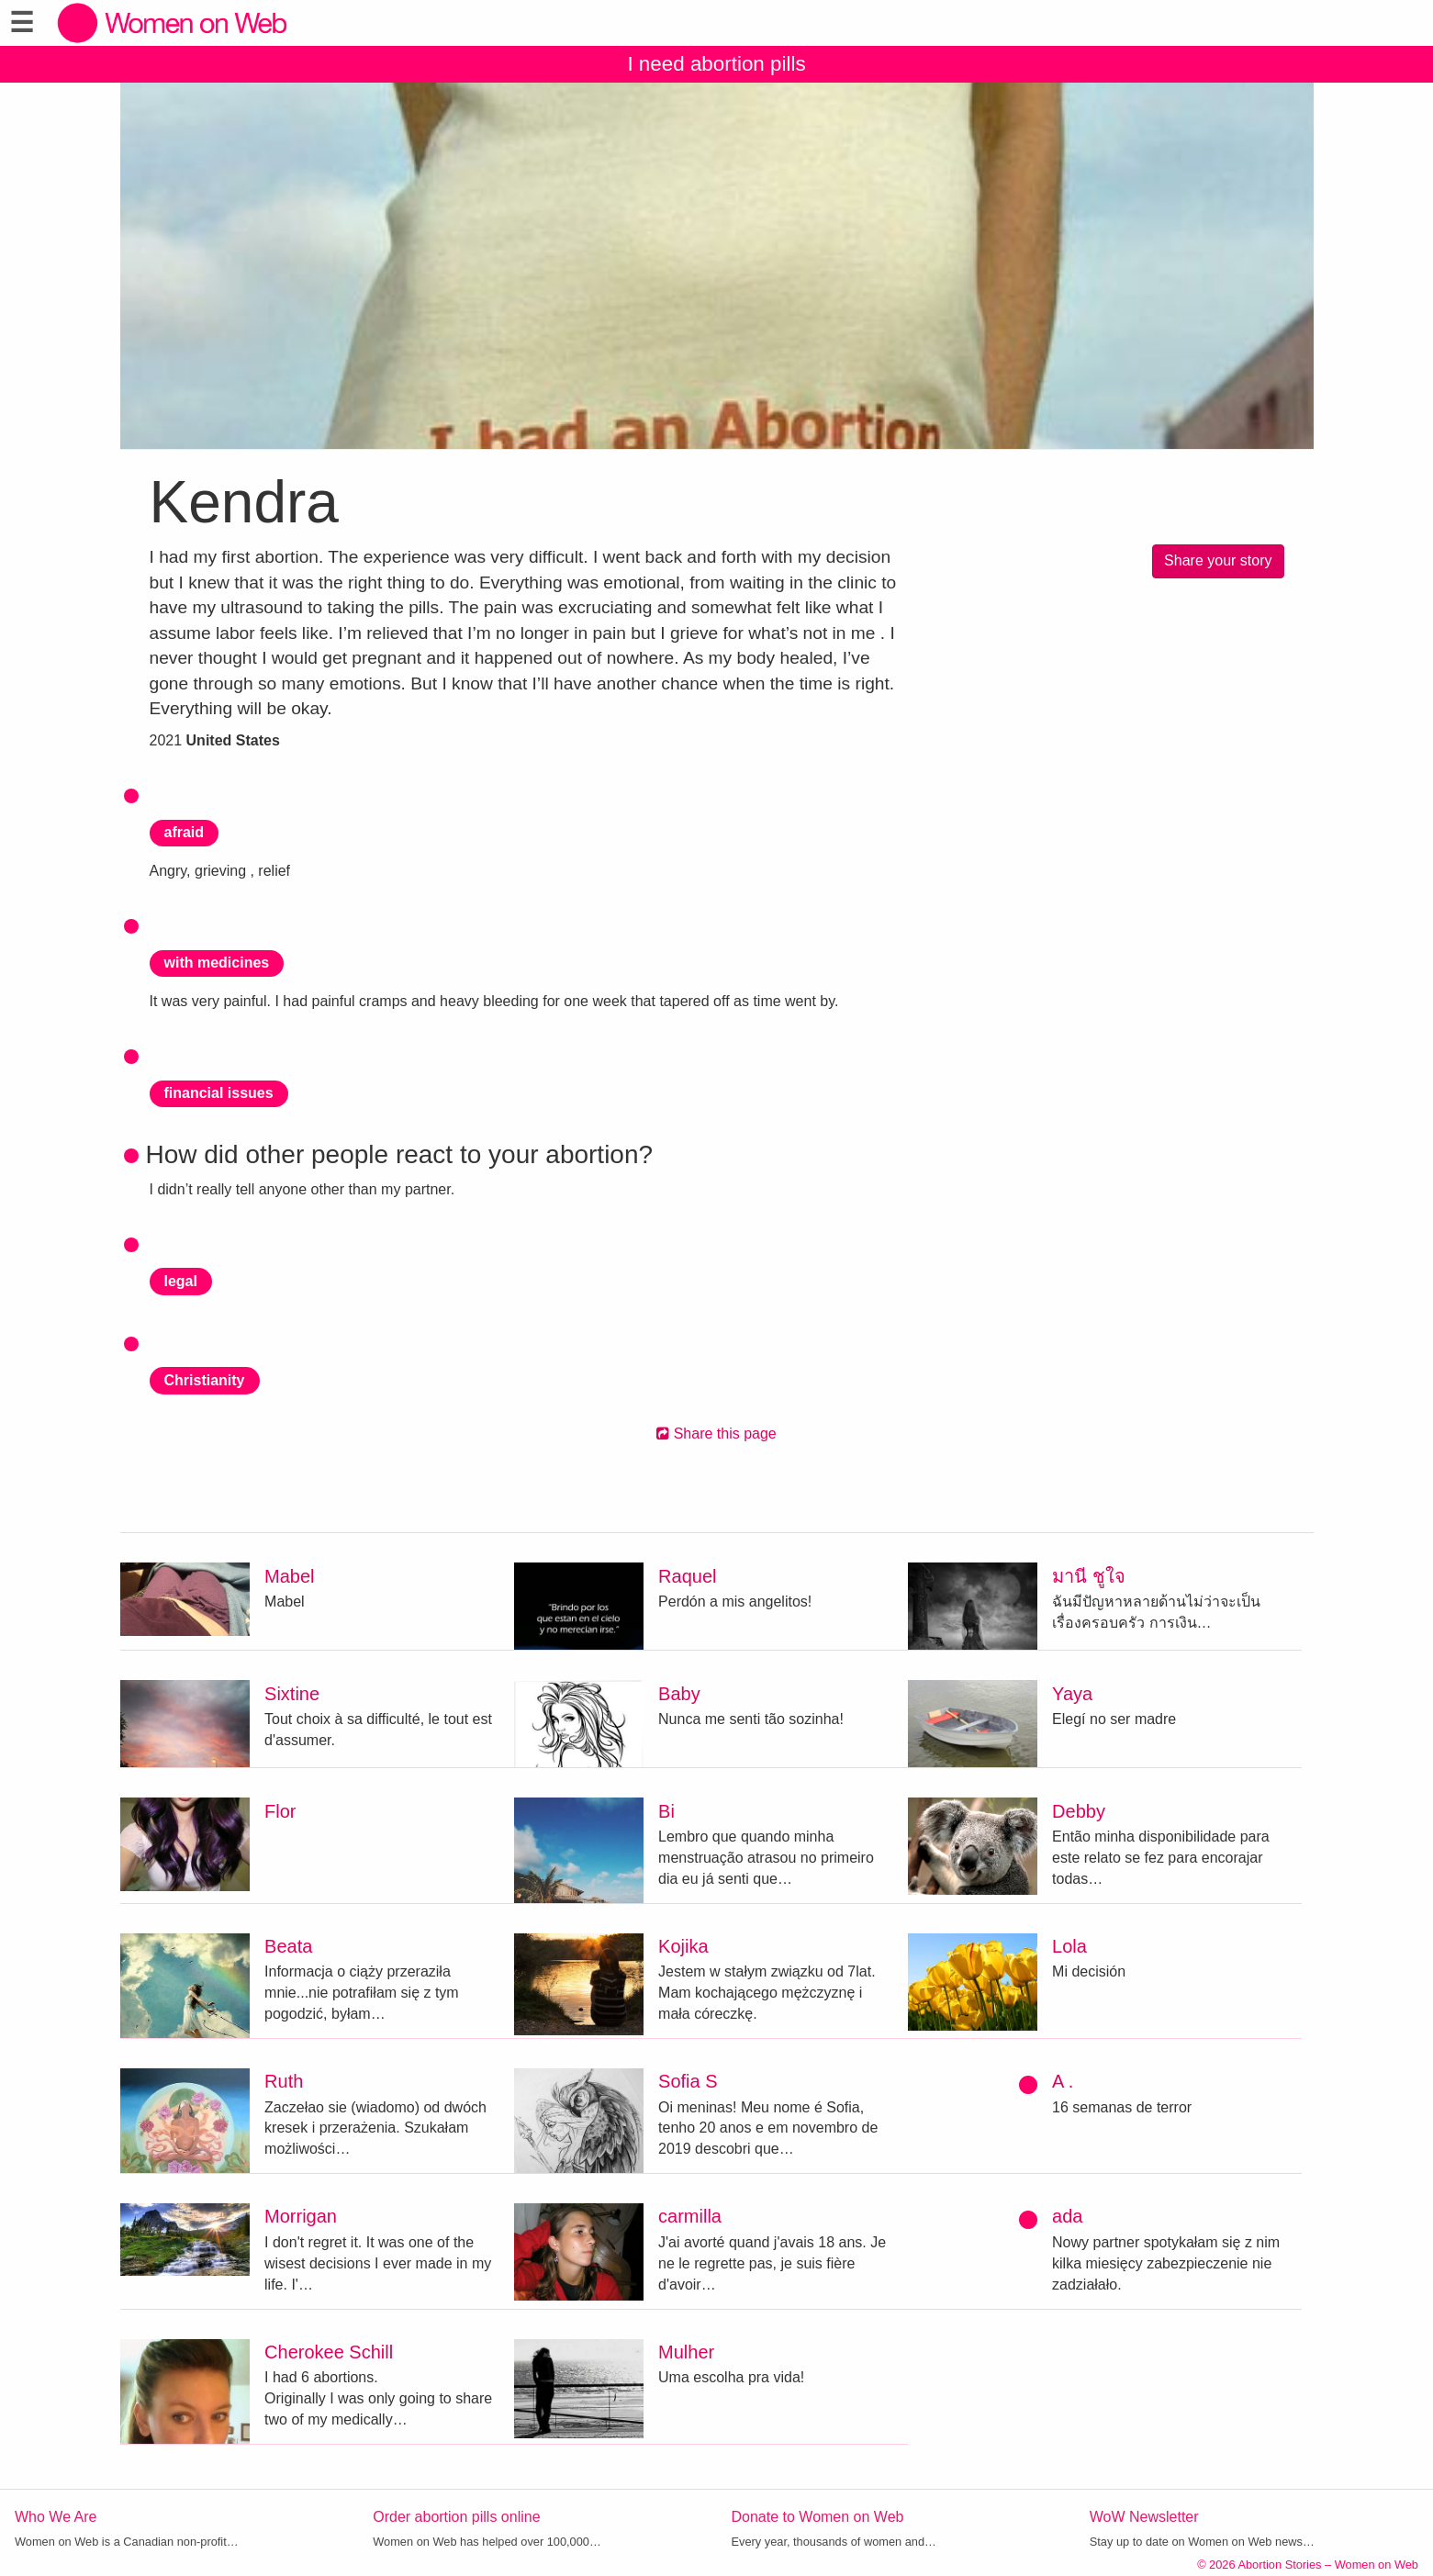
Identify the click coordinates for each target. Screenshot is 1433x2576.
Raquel (687, 1576)
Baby (679, 1694)
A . (1062, 2081)
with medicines (217, 962)
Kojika (683, 1946)
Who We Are (56, 2517)
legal (180, 1281)
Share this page (716, 1433)
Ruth (283, 2081)
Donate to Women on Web (818, 2517)
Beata (288, 1946)
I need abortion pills (716, 63)
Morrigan (300, 2216)
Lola (1069, 1946)
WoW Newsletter (1144, 2517)
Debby (1078, 1811)
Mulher (686, 2352)
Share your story (1217, 560)
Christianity (204, 1380)
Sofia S (687, 2081)
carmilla (690, 2216)
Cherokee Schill (328, 2352)
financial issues (219, 1093)
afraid (184, 832)
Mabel (289, 1576)
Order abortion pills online (456, 2517)
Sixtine (291, 1694)
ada (1067, 2216)
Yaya (1072, 1694)
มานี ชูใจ (1088, 1576)
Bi (666, 1811)
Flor (280, 1811)
